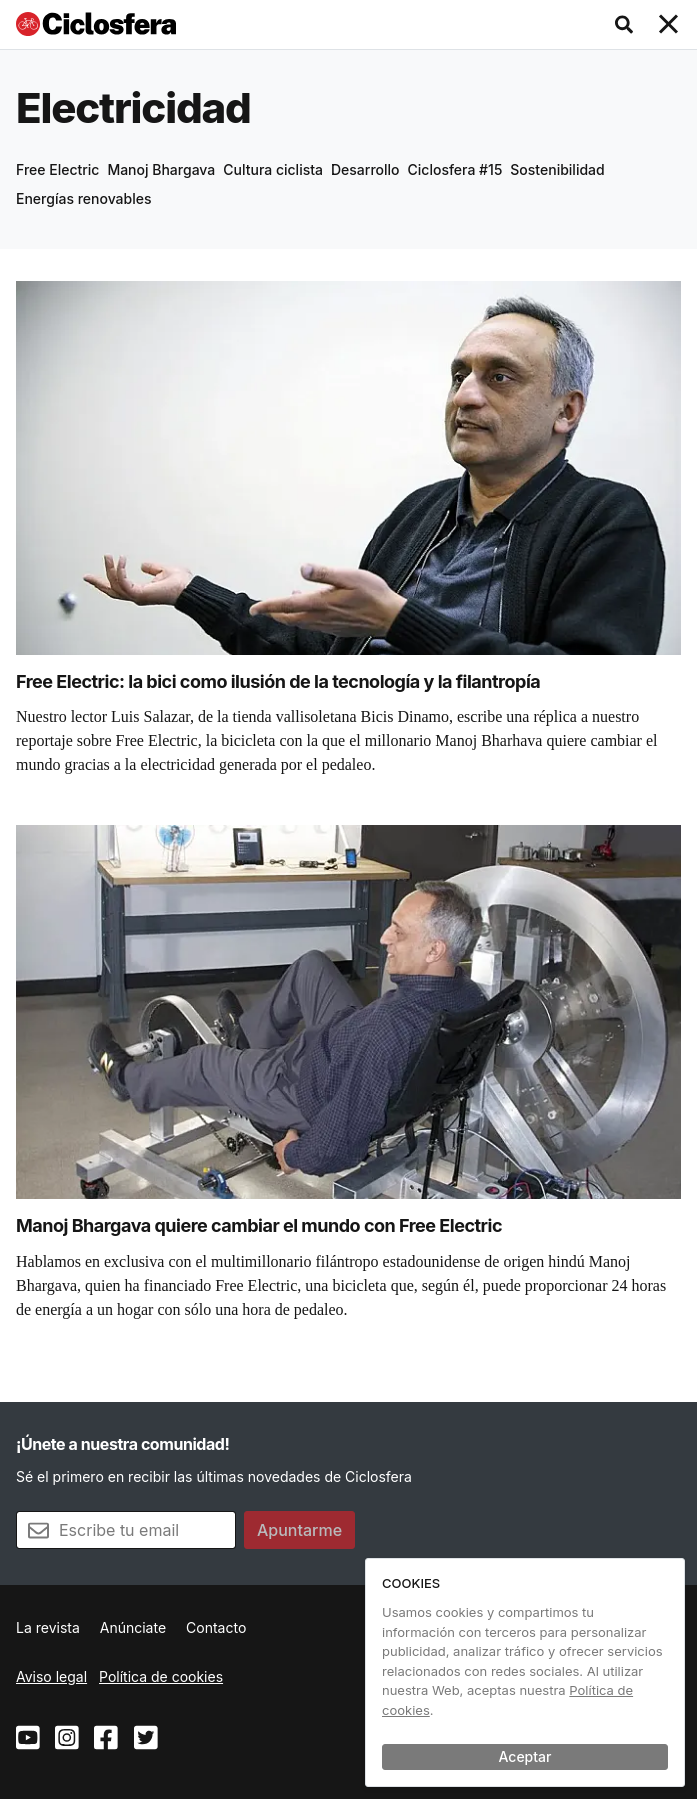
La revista (48, 1627)
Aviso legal (51, 1676)
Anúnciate (133, 1627)
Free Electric (57, 169)
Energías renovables (84, 198)
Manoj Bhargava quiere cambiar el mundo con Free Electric (259, 1225)
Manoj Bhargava (161, 169)
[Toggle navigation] (669, 25)
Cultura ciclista (273, 169)
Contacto (216, 1627)
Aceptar (525, 1756)
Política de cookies (161, 1676)
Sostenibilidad (557, 169)
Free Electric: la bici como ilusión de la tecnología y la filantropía (278, 681)
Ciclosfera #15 (455, 169)
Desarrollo (365, 169)
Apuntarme (299, 1530)
